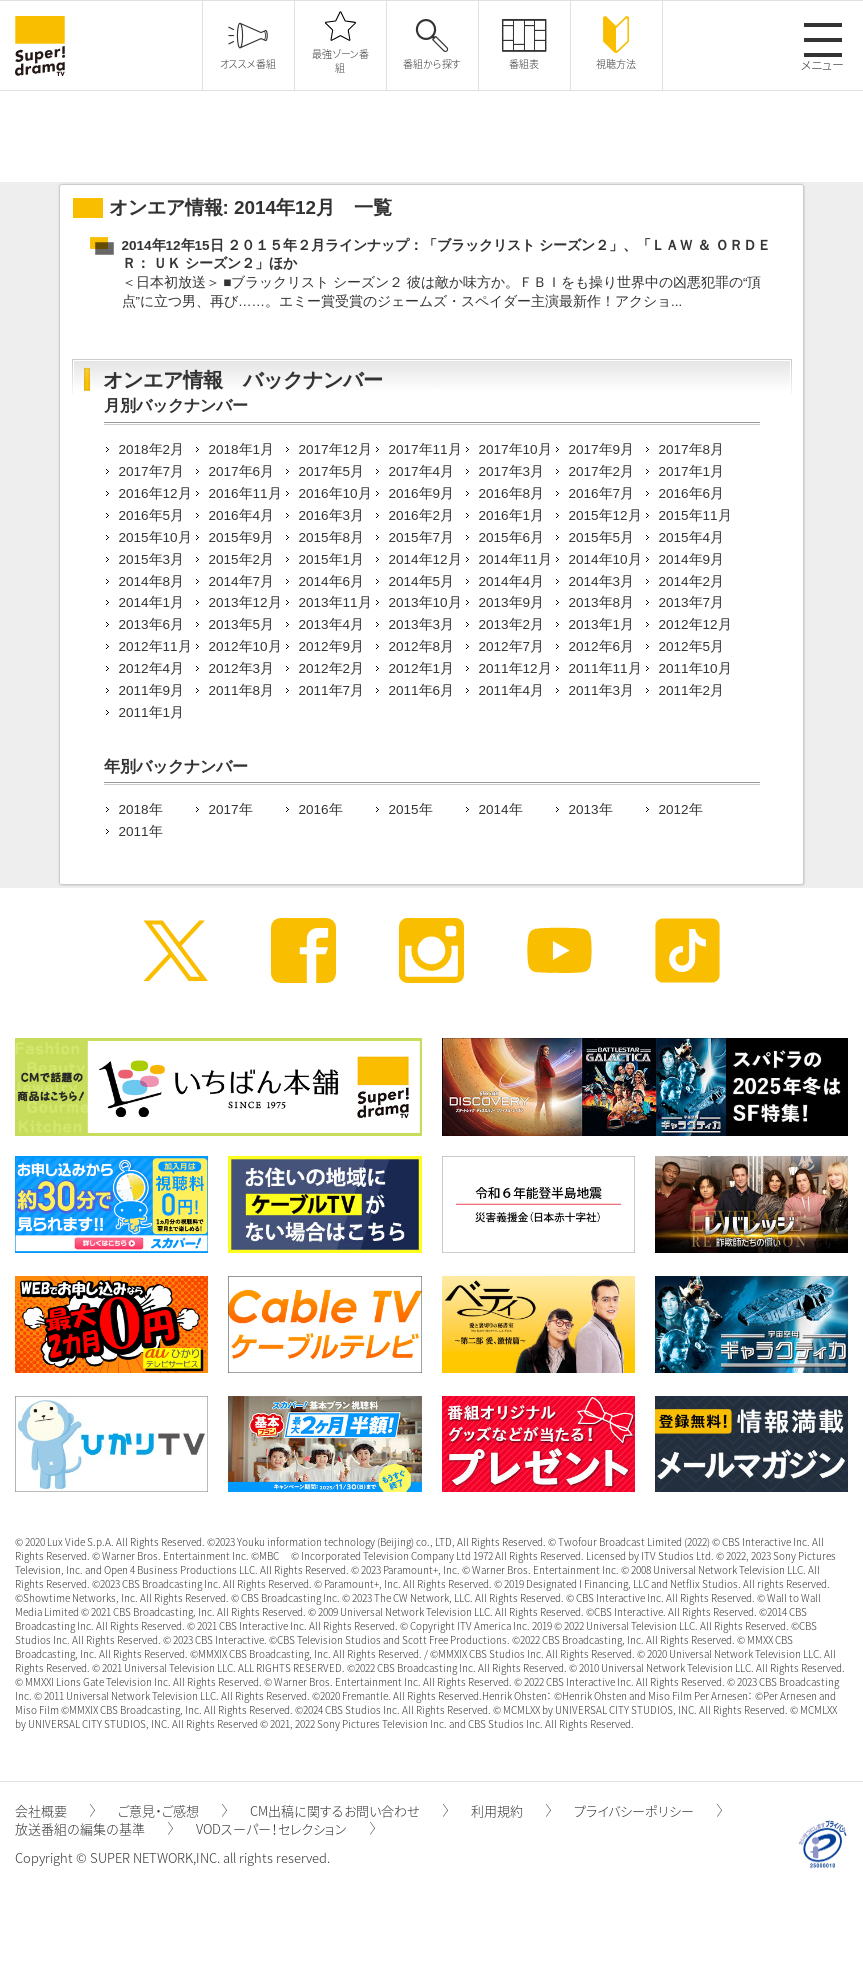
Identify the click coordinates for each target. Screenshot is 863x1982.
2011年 (141, 831)
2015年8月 (332, 537)
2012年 (681, 809)
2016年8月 (512, 493)
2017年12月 (335, 449)
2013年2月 (512, 624)
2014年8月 (152, 581)
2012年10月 (245, 646)
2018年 (141, 809)
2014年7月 (242, 581)
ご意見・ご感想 (172, 1810)
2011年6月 (422, 690)
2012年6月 (602, 646)
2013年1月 (602, 624)
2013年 (591, 809)
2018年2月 (152, 449)
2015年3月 (152, 559)
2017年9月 (602, 449)
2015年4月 (692, 537)
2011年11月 (605, 668)
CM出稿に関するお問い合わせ (349, 1810)
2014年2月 (692, 581)
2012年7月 (512, 646)
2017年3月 (512, 471)
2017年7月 (152, 471)
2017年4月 (422, 471)
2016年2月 (422, 515)
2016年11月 (245, 493)
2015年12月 (605, 515)
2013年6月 (152, 624)
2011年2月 (692, 690)
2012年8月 (422, 646)
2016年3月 (332, 515)
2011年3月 (602, 690)
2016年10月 (335, 493)
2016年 (321, 809)
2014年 (501, 809)
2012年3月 (242, 668)
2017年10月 (515, 449)
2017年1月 (692, 471)
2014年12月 (425, 559)
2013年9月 (512, 602)
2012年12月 (695, 624)
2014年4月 (512, 581)
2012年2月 (332, 668)
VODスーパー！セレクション (285, 1828)
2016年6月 (692, 493)
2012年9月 (332, 646)
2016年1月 (512, 515)
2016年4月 (242, 515)
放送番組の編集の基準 (94, 1828)
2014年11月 (515, 559)
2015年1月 (332, 559)
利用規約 (511, 1810)
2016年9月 (422, 493)
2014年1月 (152, 602)
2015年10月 (155, 537)
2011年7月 (332, 690)
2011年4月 (512, 690)
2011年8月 (242, 690)
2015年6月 (512, 537)
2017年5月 (332, 471)
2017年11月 (425, 449)
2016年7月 (602, 493)
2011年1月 (152, 712)
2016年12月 (155, 493)
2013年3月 (422, 624)
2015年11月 (695, 515)
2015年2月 (242, 559)
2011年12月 (515, 668)
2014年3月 (602, 581)
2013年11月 (335, 602)
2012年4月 (152, 668)
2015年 (411, 809)
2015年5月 (602, 537)
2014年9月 (692, 559)
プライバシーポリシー (648, 1810)
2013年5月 (242, 624)
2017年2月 (602, 471)
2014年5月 (422, 581)
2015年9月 (242, 537)
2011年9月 (152, 690)
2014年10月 (605, 559)
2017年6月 (242, 471)
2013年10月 (425, 602)
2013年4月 (332, 624)
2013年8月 (602, 602)
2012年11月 (155, 646)
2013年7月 (692, 602)
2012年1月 (422, 668)
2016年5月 (152, 515)
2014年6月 (332, 581)
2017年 (231, 809)
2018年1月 (242, 449)
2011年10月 (695, 668)
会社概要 (55, 1810)
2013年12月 (245, 602)
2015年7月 (422, 537)
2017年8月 (692, 449)
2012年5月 (692, 646)
